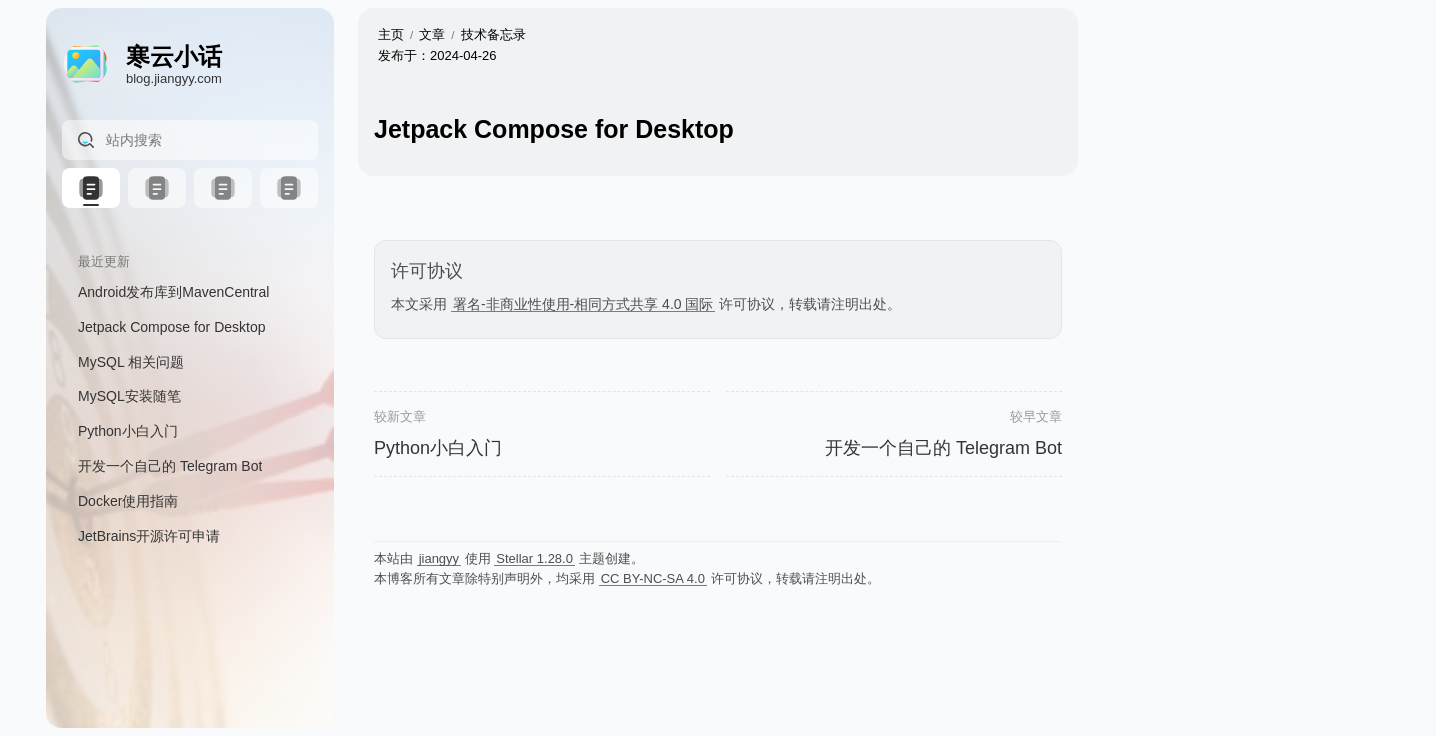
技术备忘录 (493, 34)
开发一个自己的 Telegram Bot (943, 448)
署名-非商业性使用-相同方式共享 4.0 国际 (583, 304)
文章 (432, 34)
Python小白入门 (438, 448)
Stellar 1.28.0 (534, 558)
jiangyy (439, 558)
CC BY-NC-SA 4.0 (653, 578)
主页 (391, 34)
